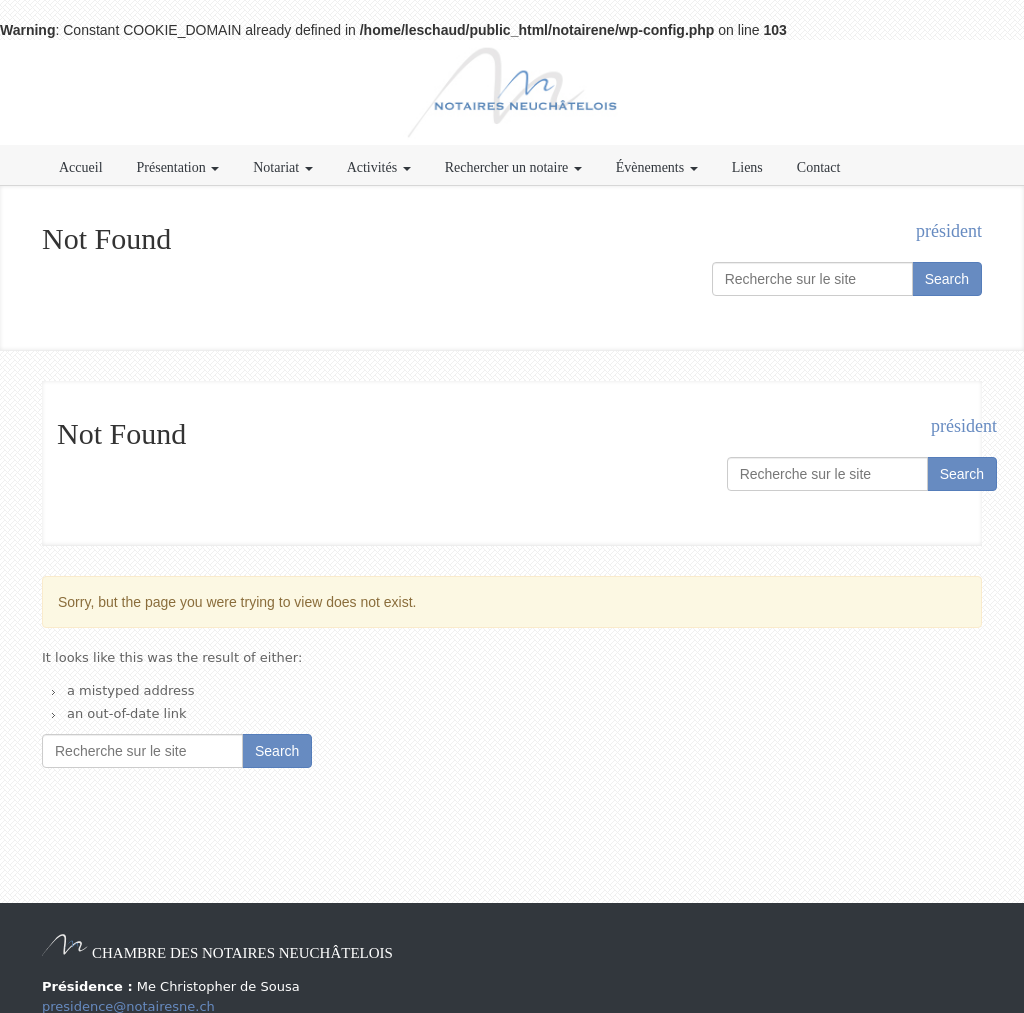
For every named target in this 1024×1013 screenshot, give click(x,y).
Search (947, 279)
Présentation (178, 167)
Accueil (81, 167)
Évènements (657, 167)
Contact (819, 167)
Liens (747, 167)
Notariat (282, 167)
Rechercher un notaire (513, 167)
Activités (379, 167)
